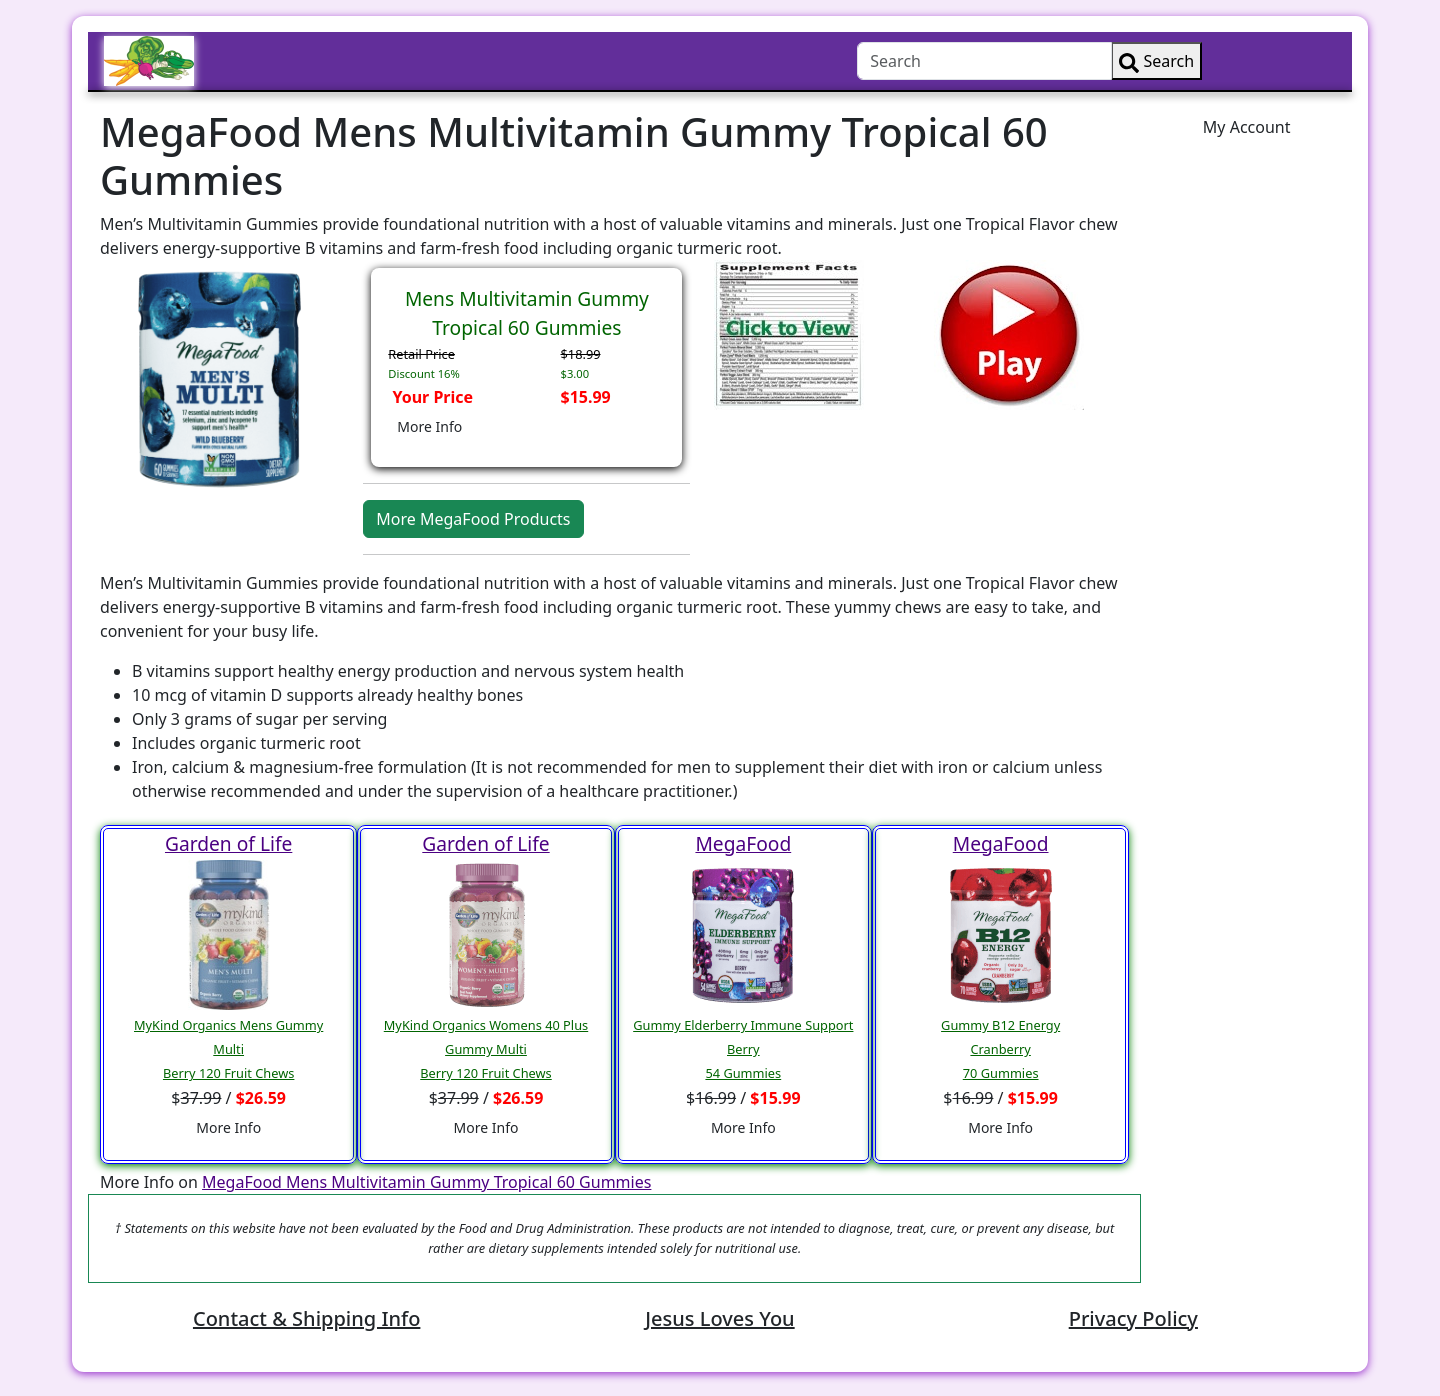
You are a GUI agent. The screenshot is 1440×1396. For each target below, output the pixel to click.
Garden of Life (228, 843)
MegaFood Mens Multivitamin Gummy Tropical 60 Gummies (426, 1182)
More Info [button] (429, 426)
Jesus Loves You (719, 1318)
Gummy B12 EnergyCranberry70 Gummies (1000, 1049)
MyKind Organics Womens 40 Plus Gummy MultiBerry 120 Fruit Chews (486, 1049)
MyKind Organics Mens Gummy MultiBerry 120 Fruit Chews (228, 1049)
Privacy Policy (1133, 1318)
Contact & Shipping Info (306, 1318)
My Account (1247, 127)
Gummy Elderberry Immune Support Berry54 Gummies (743, 1049)
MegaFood (743, 843)
